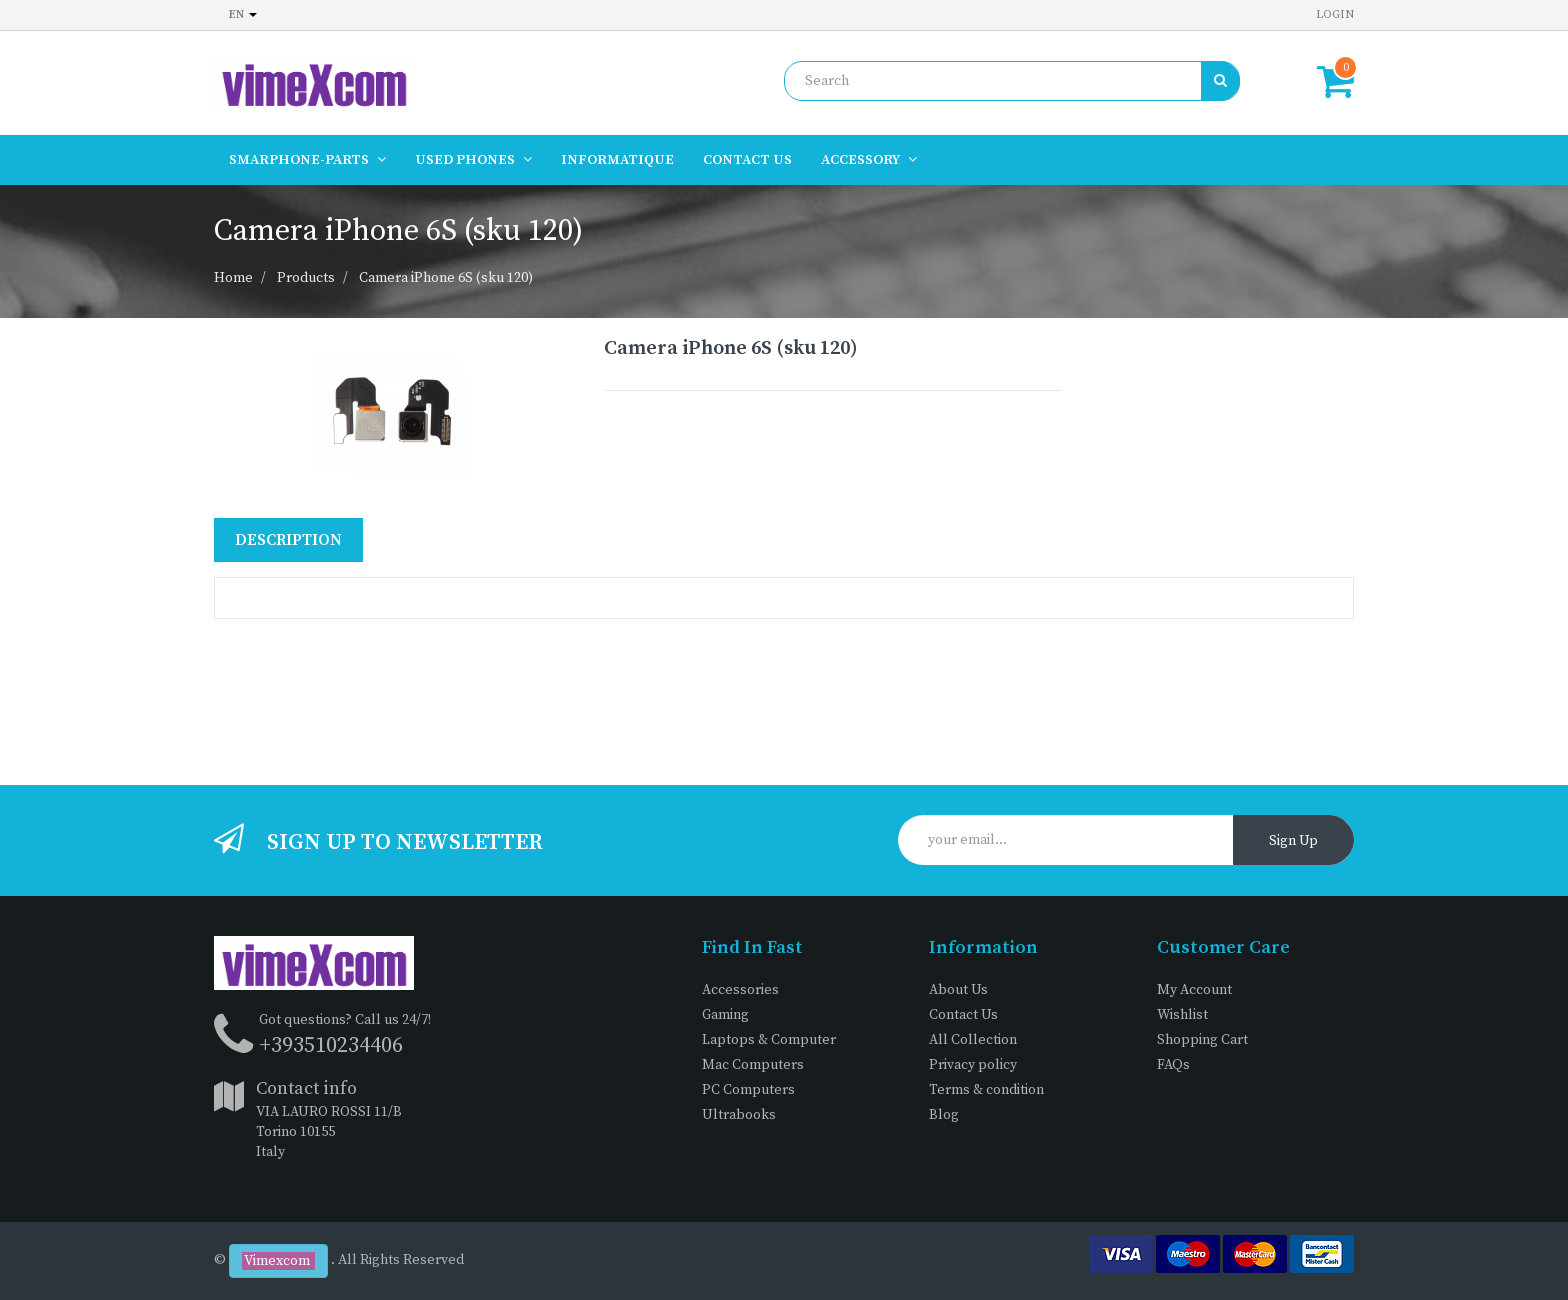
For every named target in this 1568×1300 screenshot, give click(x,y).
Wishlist (1182, 1015)
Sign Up (1293, 841)
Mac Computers (753, 1065)
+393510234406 (331, 1045)
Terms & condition (986, 1090)
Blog (944, 1115)
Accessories (740, 990)
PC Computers (748, 1090)
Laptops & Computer (769, 1040)
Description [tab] (288, 540)
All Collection (973, 1040)
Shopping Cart (1202, 1040)
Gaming (725, 1015)
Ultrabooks (739, 1115)
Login (1335, 14)
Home (233, 278)
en (243, 14)
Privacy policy (973, 1065)
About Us (958, 990)
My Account (1194, 990)
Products (306, 278)
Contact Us (963, 1015)
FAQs (1173, 1065)
